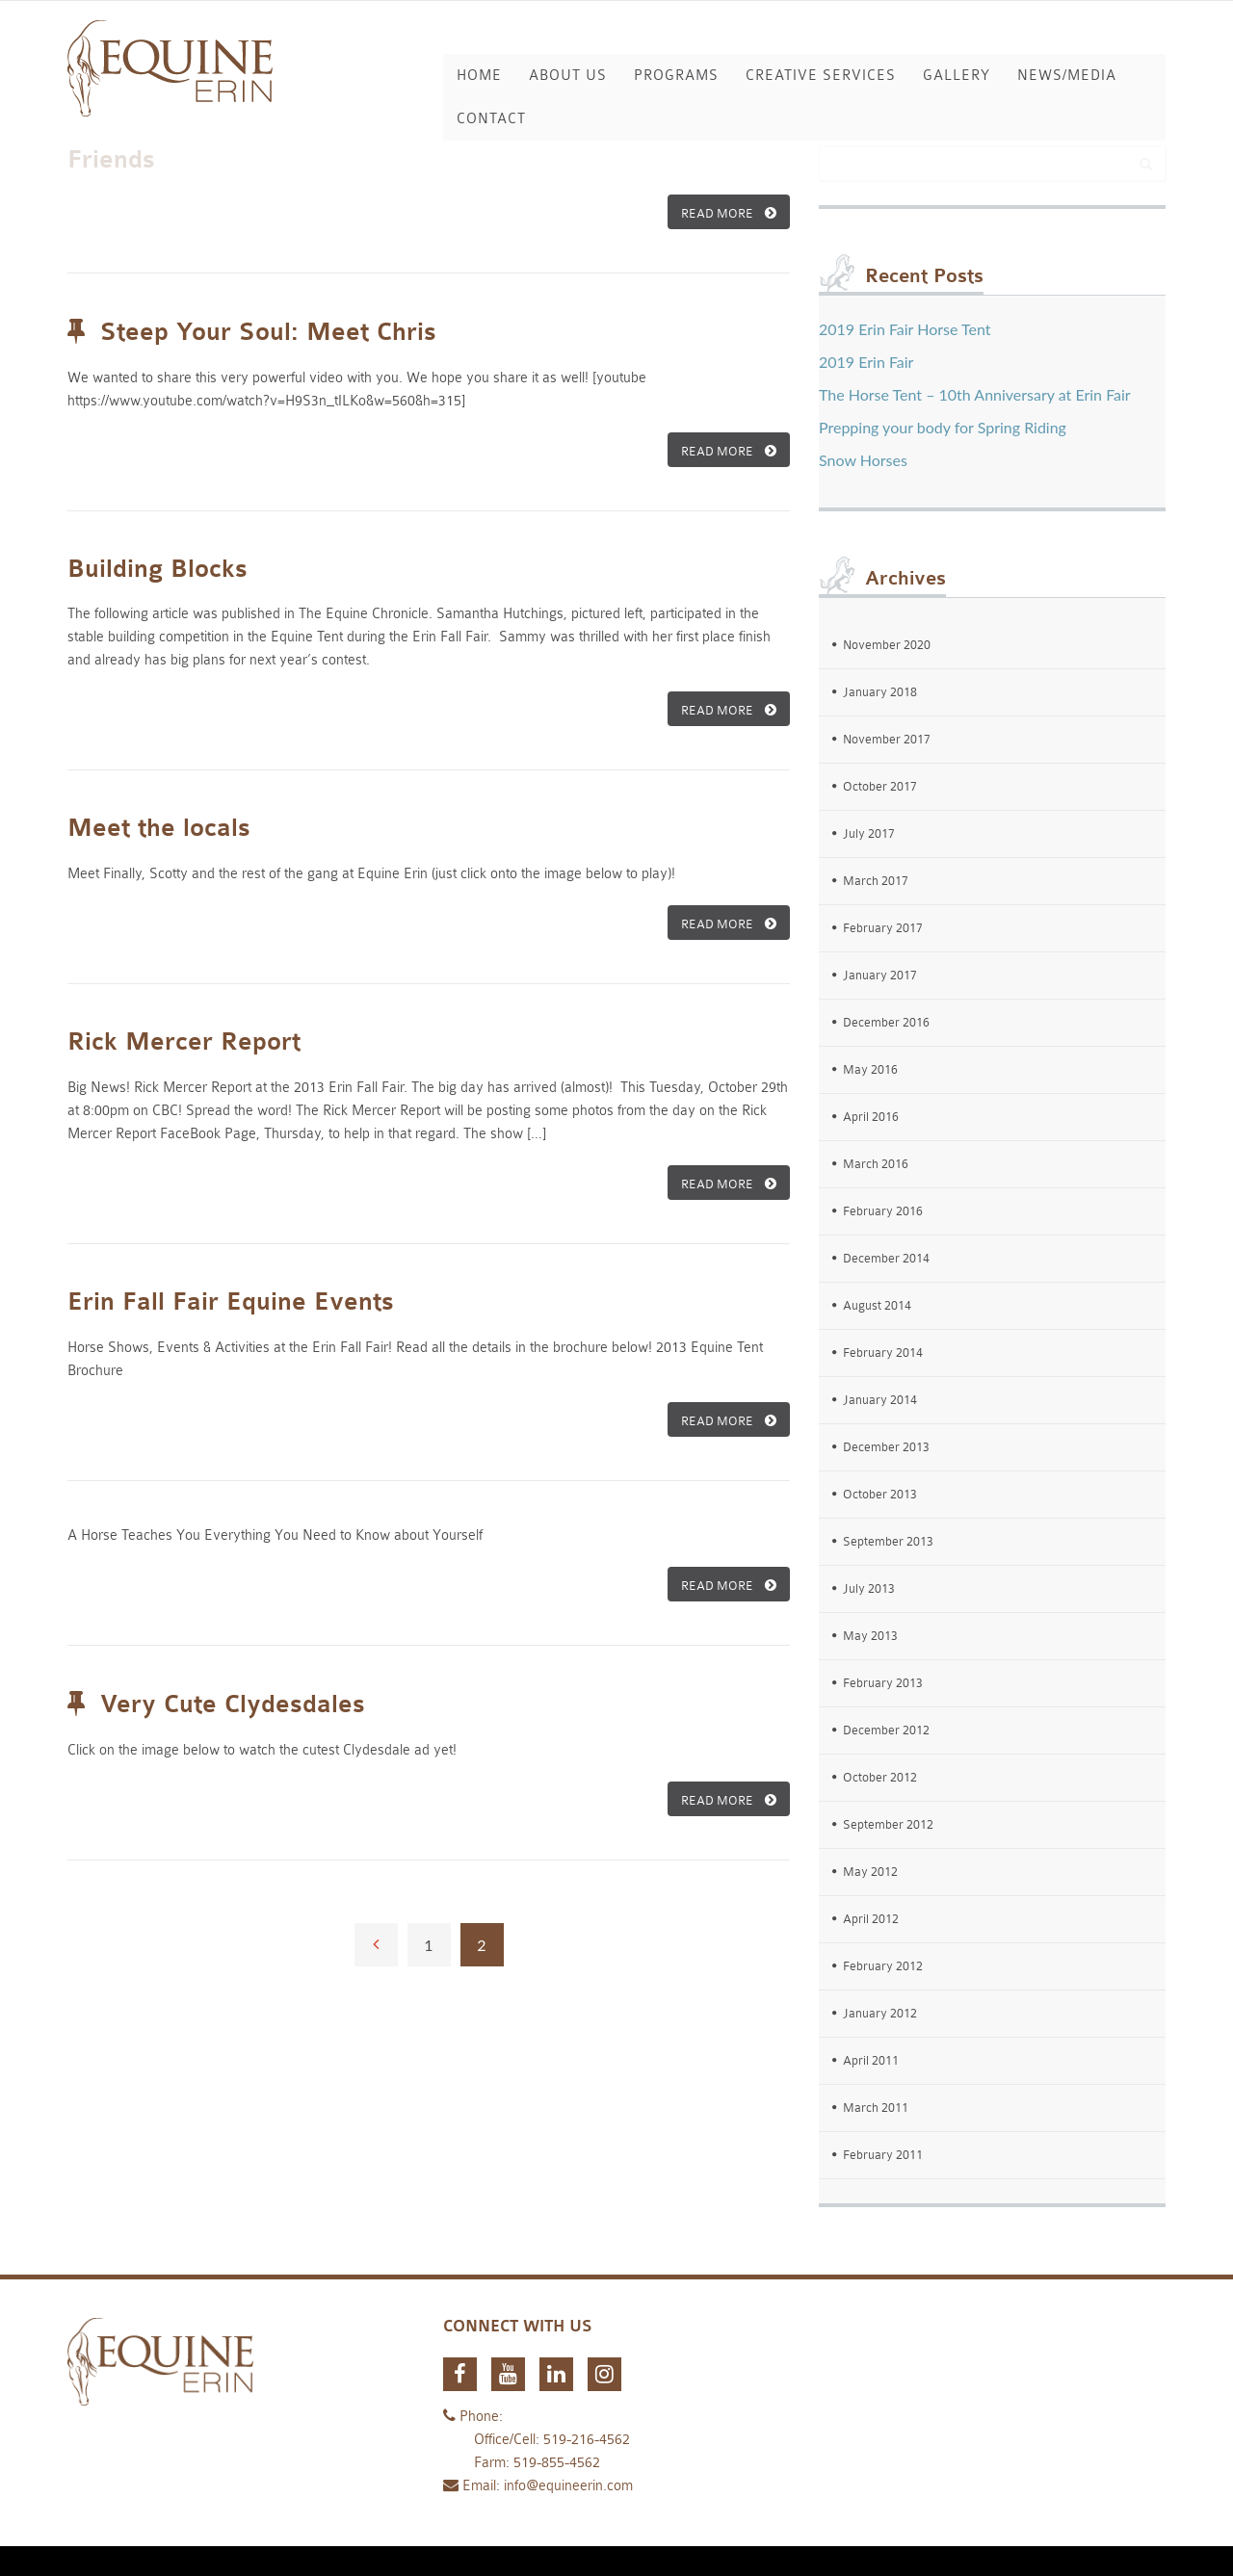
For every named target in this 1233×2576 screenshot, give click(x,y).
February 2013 (883, 1683)
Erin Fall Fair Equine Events (230, 1302)
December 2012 (886, 1730)
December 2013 (886, 1447)
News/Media (1066, 75)
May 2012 (870, 1871)
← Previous (376, 1944)
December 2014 (886, 1258)
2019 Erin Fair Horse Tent (905, 329)
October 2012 (880, 1777)
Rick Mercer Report (184, 1042)
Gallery (956, 75)
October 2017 (880, 786)
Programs (676, 75)
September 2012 (888, 1824)
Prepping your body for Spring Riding (942, 427)
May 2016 (870, 1069)
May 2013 (870, 1635)
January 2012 (880, 2013)
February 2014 (883, 1352)
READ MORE (728, 213)
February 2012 (883, 1966)
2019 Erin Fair (866, 361)
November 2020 (887, 644)
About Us (568, 75)
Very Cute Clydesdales (232, 1704)
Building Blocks (157, 569)
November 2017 (887, 739)
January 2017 (880, 975)
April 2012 (871, 1919)
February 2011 (883, 2154)
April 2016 (871, 1116)
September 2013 (888, 1541)
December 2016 (886, 1022)
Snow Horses (863, 460)
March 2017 (875, 880)
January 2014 (880, 1399)
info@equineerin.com (568, 2486)
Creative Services (821, 75)
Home (479, 75)
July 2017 (869, 833)
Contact (491, 119)
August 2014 (877, 1305)
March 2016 (875, 1164)
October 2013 (880, 1494)
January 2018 (880, 692)
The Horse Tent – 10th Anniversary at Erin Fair (975, 394)
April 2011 (871, 2060)
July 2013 (869, 1588)
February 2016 (883, 1211)
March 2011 (875, 2107)
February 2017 (883, 928)
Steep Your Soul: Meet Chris (268, 332)
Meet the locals (158, 828)
